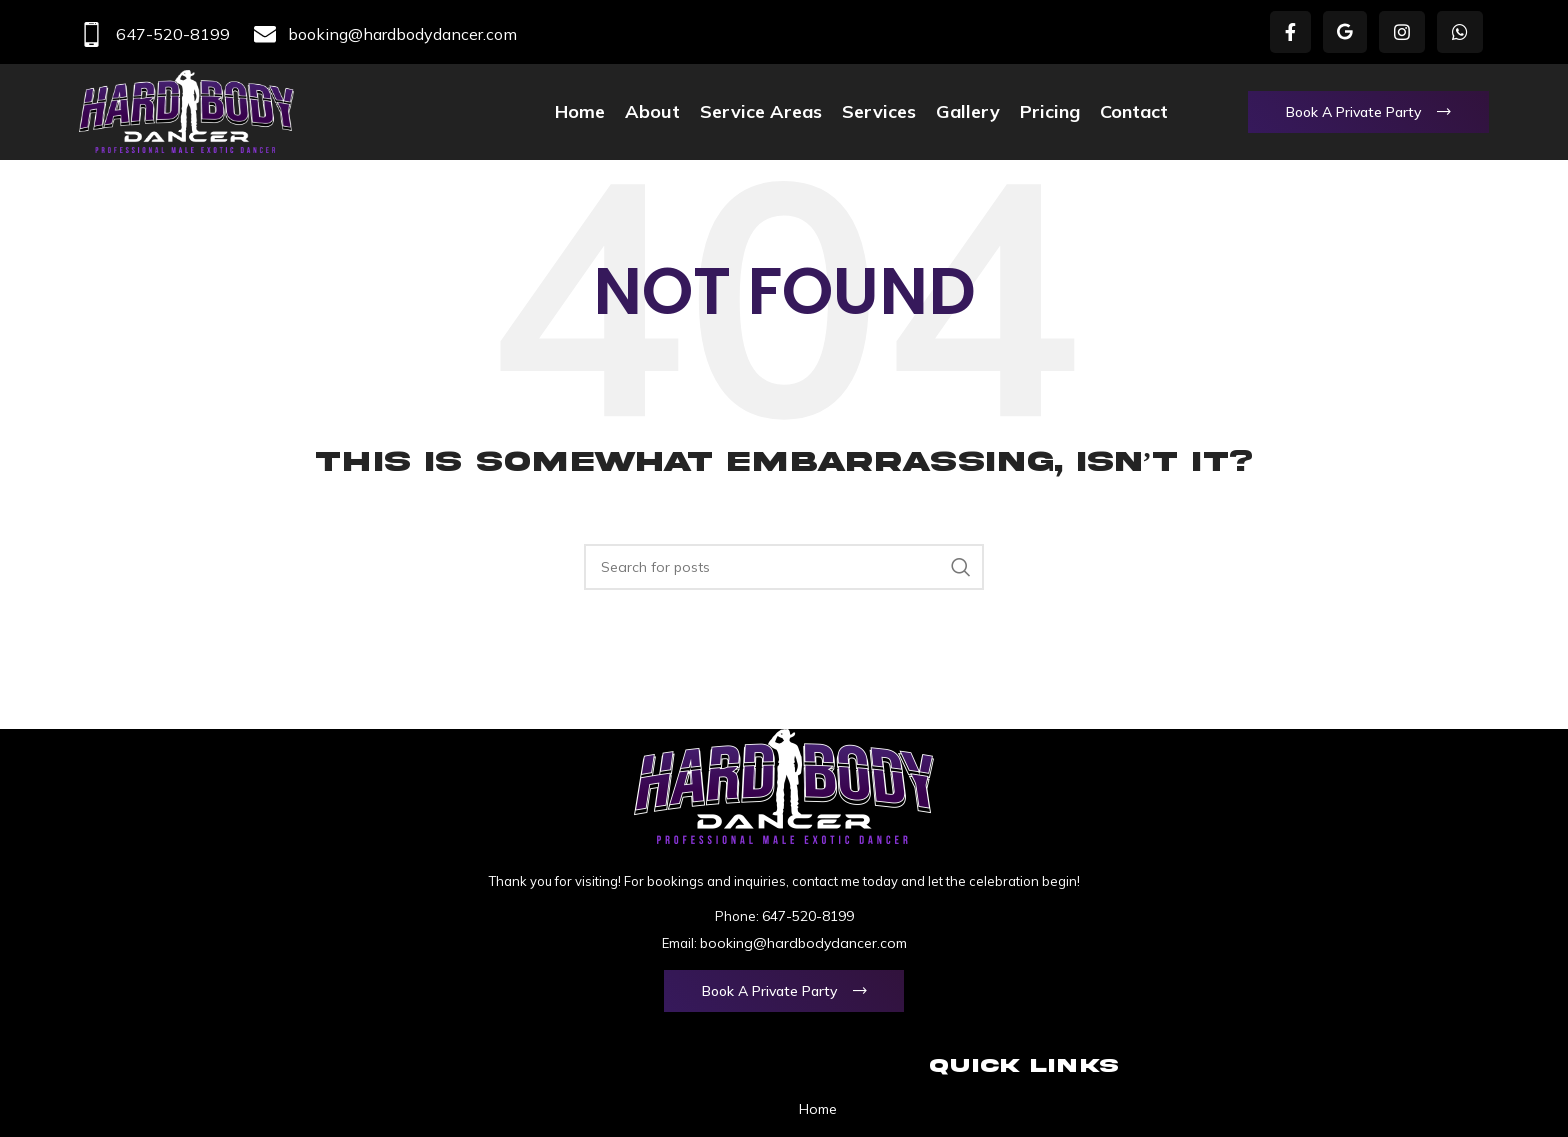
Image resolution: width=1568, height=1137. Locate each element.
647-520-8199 (154, 34)
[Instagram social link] (1402, 32)
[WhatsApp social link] (1460, 32)
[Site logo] (186, 110)
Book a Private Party (1353, 112)
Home (818, 1109)
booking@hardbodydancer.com (385, 34)
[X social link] (1345, 32)
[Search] (784, 567)
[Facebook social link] (1290, 32)
